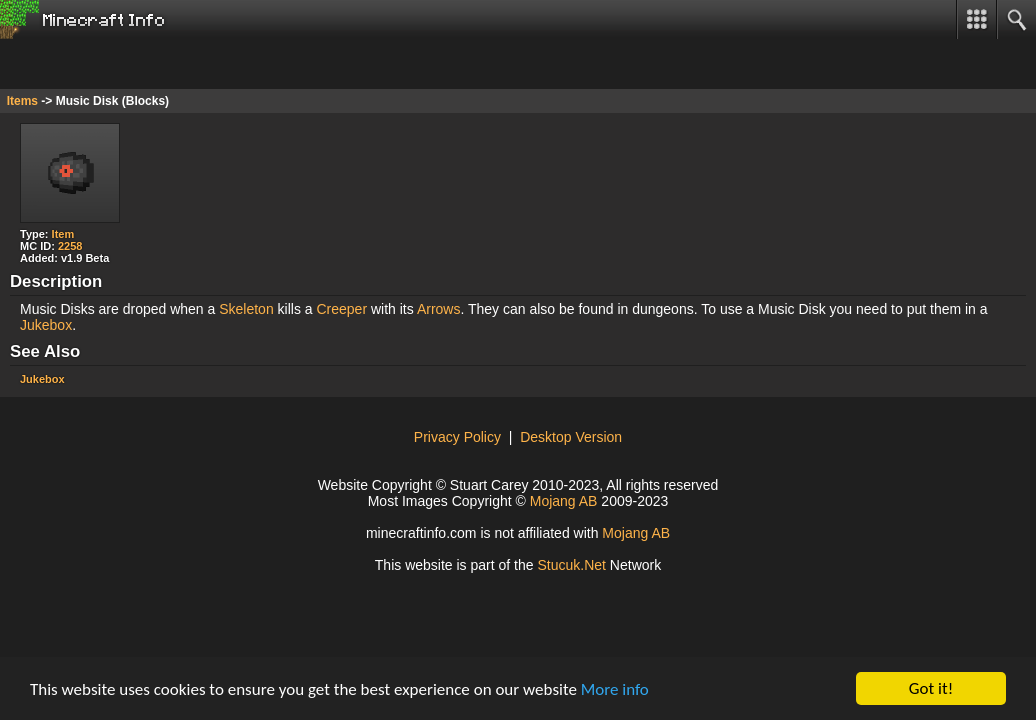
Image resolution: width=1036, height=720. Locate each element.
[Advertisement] (160, 64)
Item (63, 234)
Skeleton (246, 309)
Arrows (439, 309)
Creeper (341, 309)
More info (615, 689)
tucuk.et (571, 565)
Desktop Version (571, 437)
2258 (70, 246)
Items (22, 101)
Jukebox (46, 325)
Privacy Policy (457, 437)
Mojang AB (564, 501)
